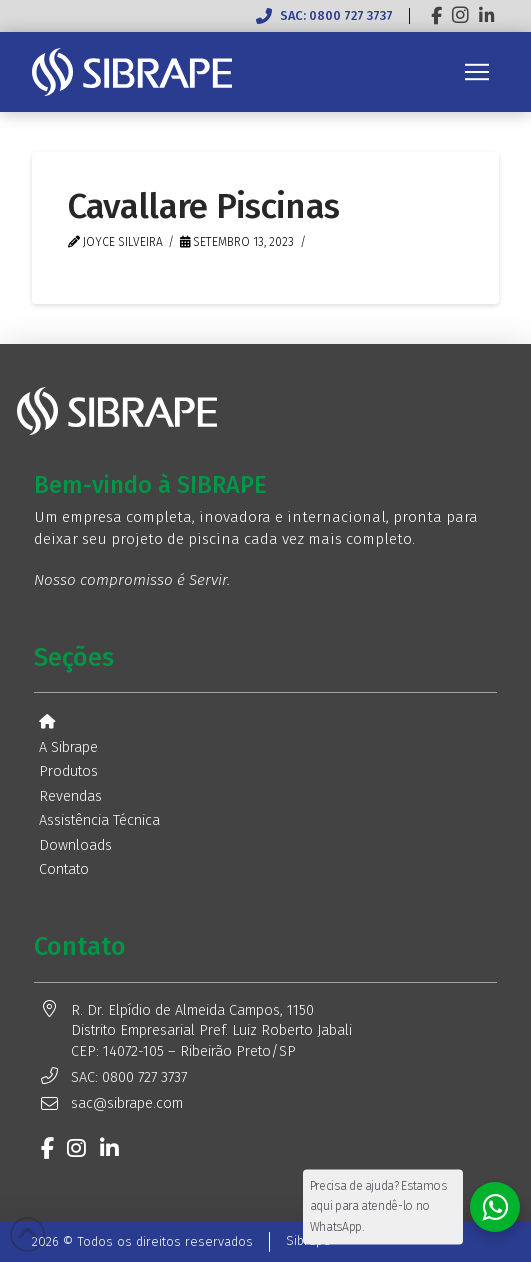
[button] (477, 72)
